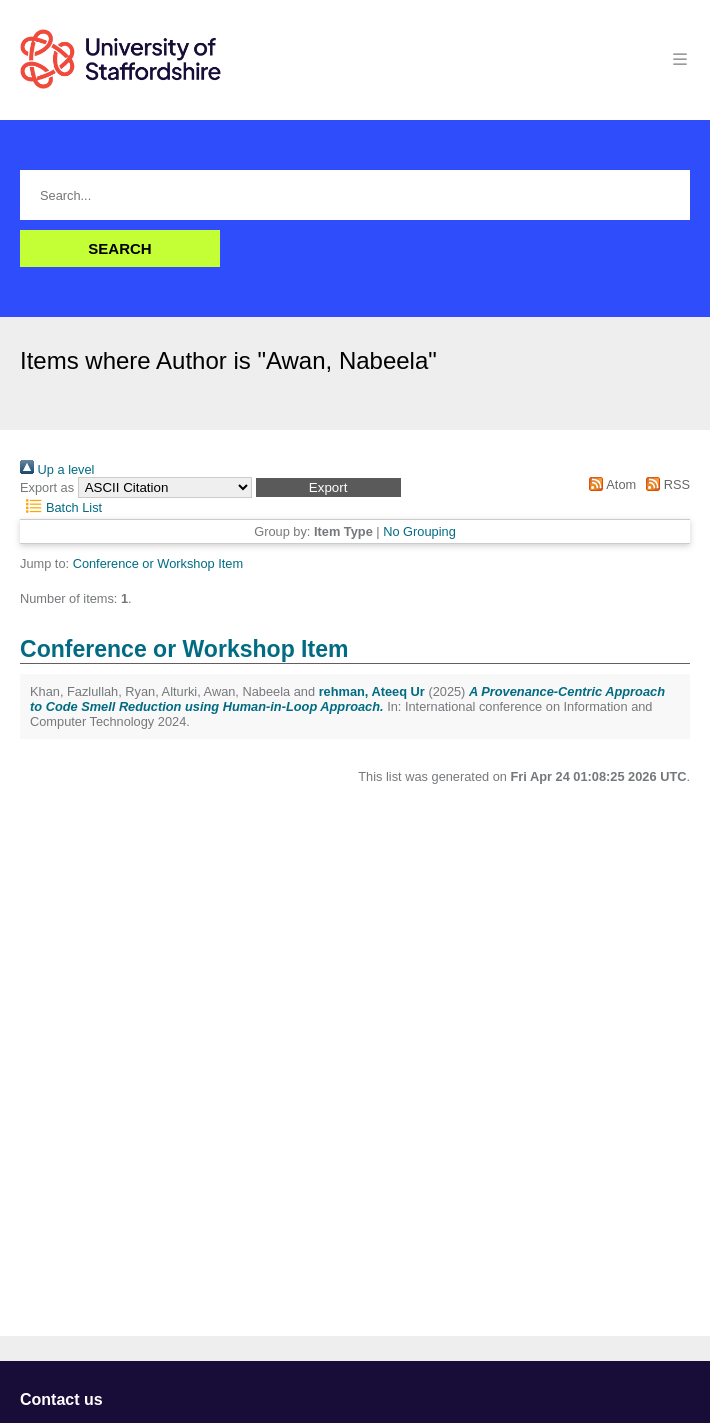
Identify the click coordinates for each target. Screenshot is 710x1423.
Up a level (57, 469)
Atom (609, 484)
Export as (47, 487)
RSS (665, 484)
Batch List (61, 507)
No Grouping (419, 531)
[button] (328, 487)
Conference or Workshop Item (158, 563)
